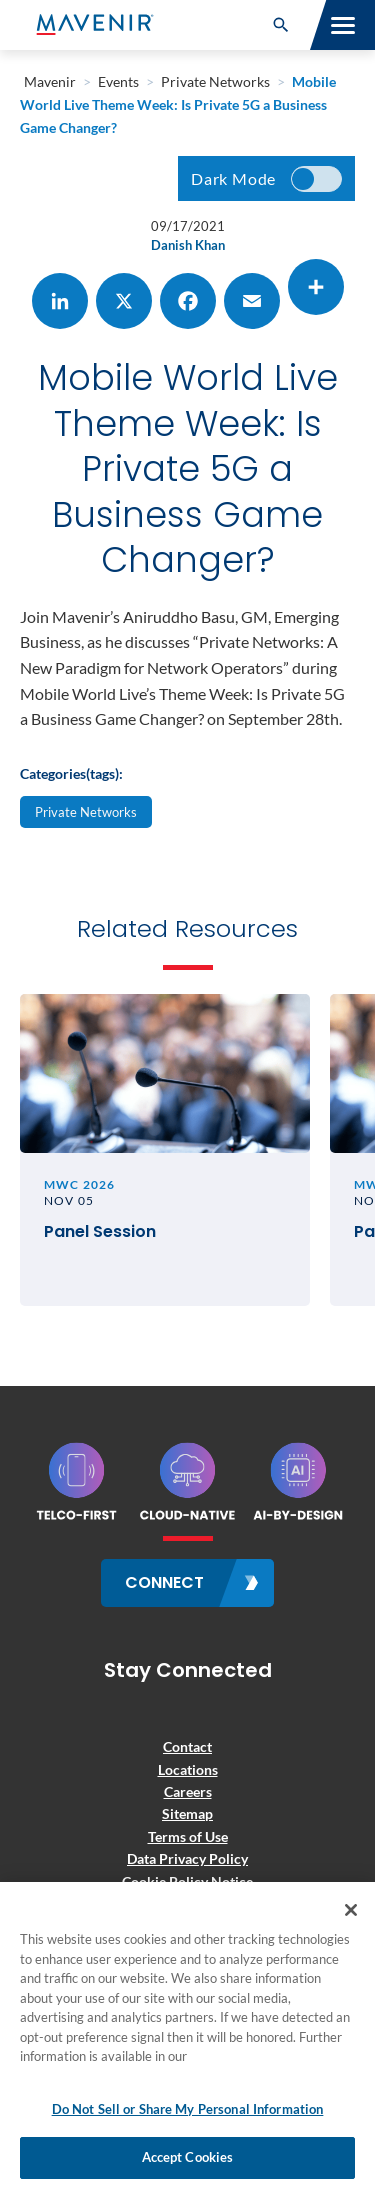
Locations (188, 1769)
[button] (281, 25)
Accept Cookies (188, 2157)
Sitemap (187, 1813)
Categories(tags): (71, 773)
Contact (187, 1746)
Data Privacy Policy (187, 1858)
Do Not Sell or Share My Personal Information (188, 2109)
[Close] (351, 1910)
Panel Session (100, 1232)
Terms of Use (188, 1836)
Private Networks (86, 812)
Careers (188, 1791)
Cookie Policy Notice (187, 1881)
